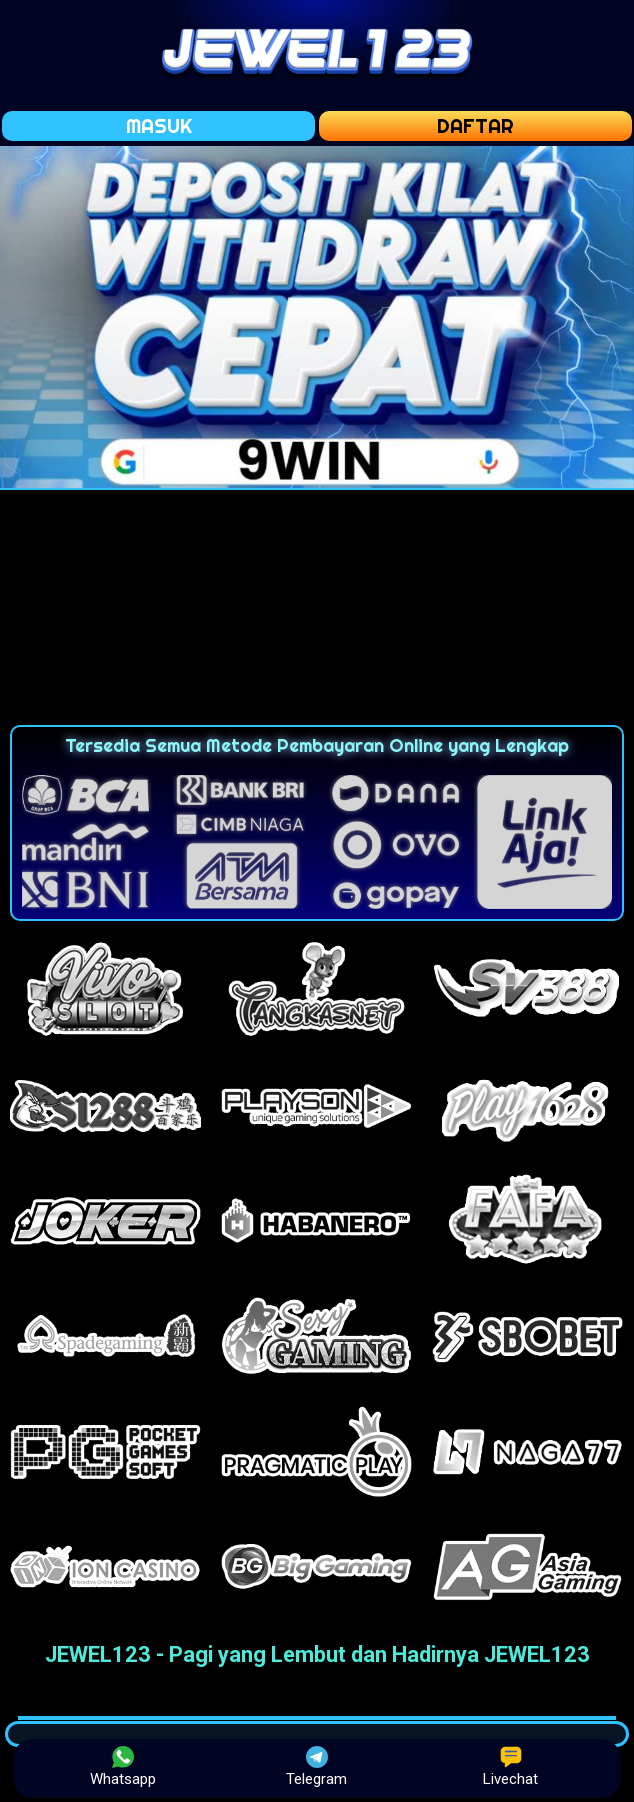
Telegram (316, 1767)
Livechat (510, 1767)
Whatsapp (123, 1767)
